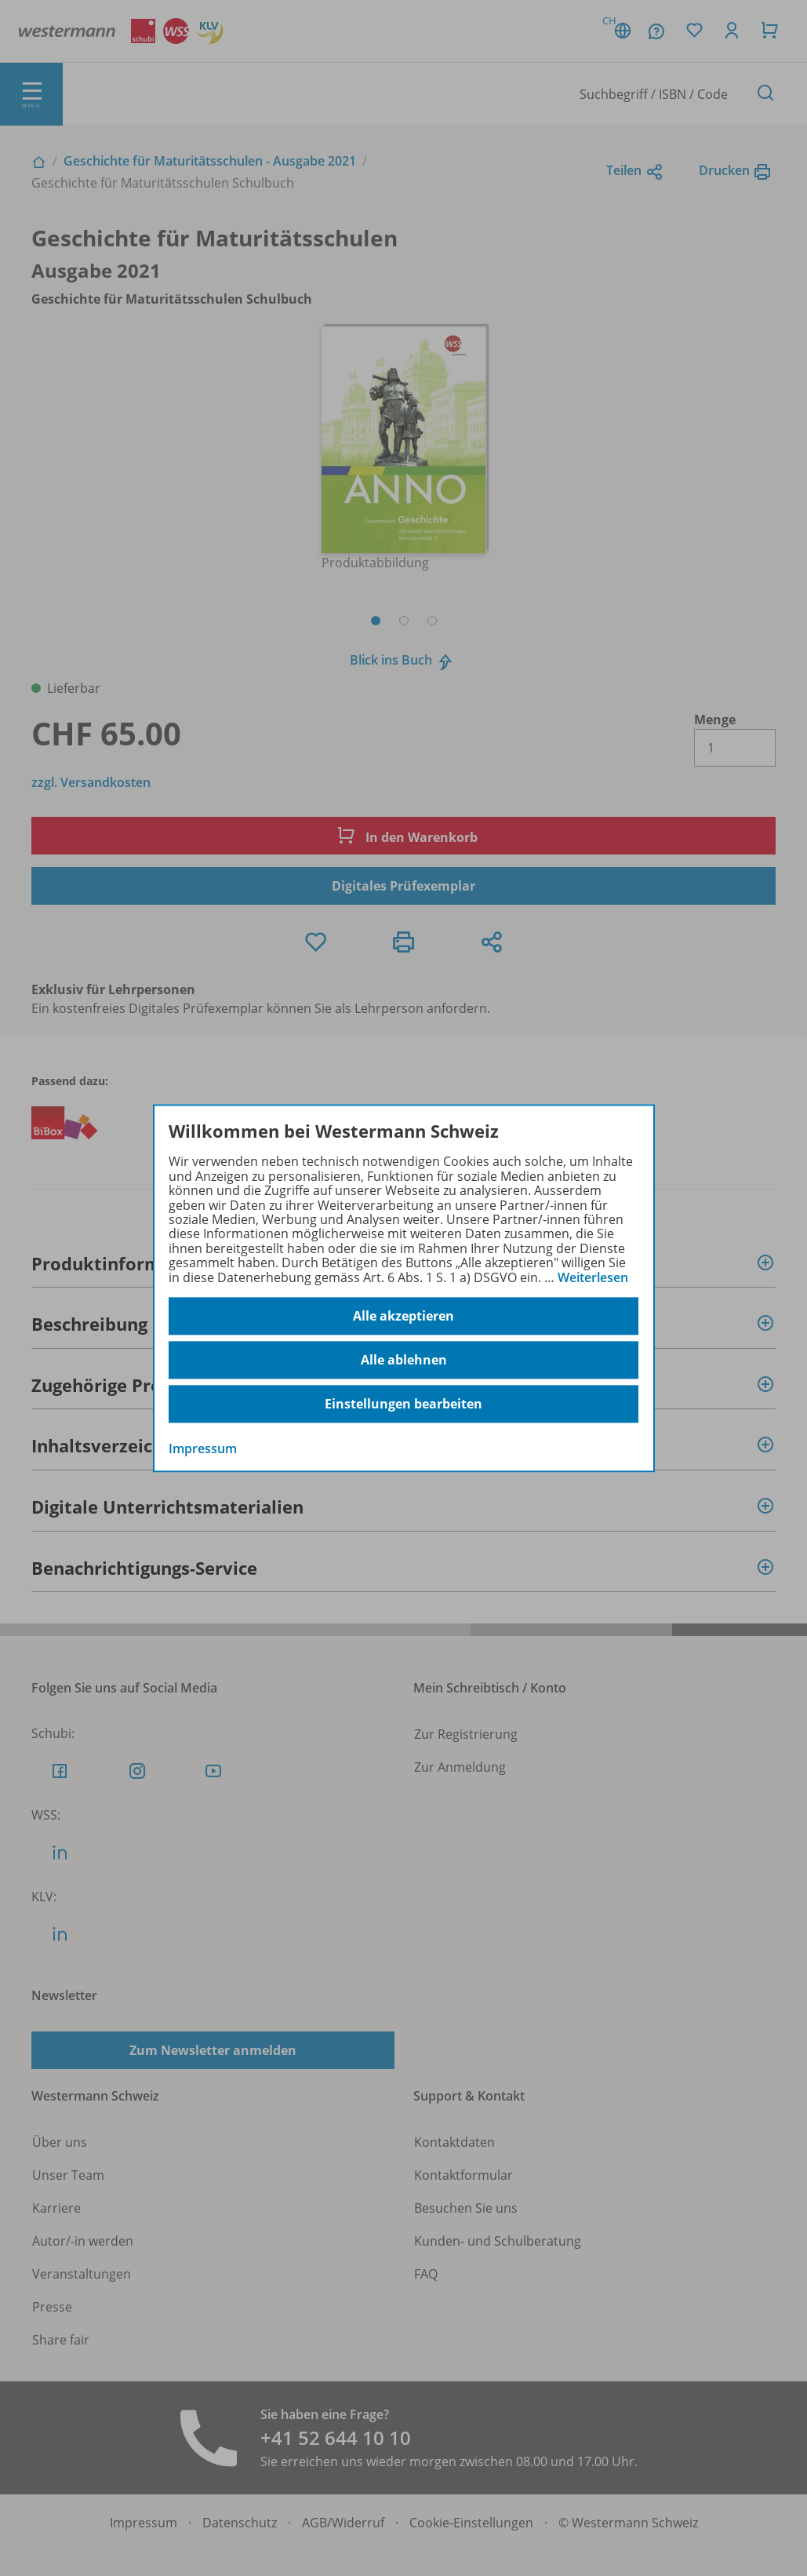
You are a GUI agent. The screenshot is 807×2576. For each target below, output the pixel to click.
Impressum (203, 1448)
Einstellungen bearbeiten (403, 1403)
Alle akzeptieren (403, 1315)
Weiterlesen (593, 1277)
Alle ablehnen (404, 1359)
